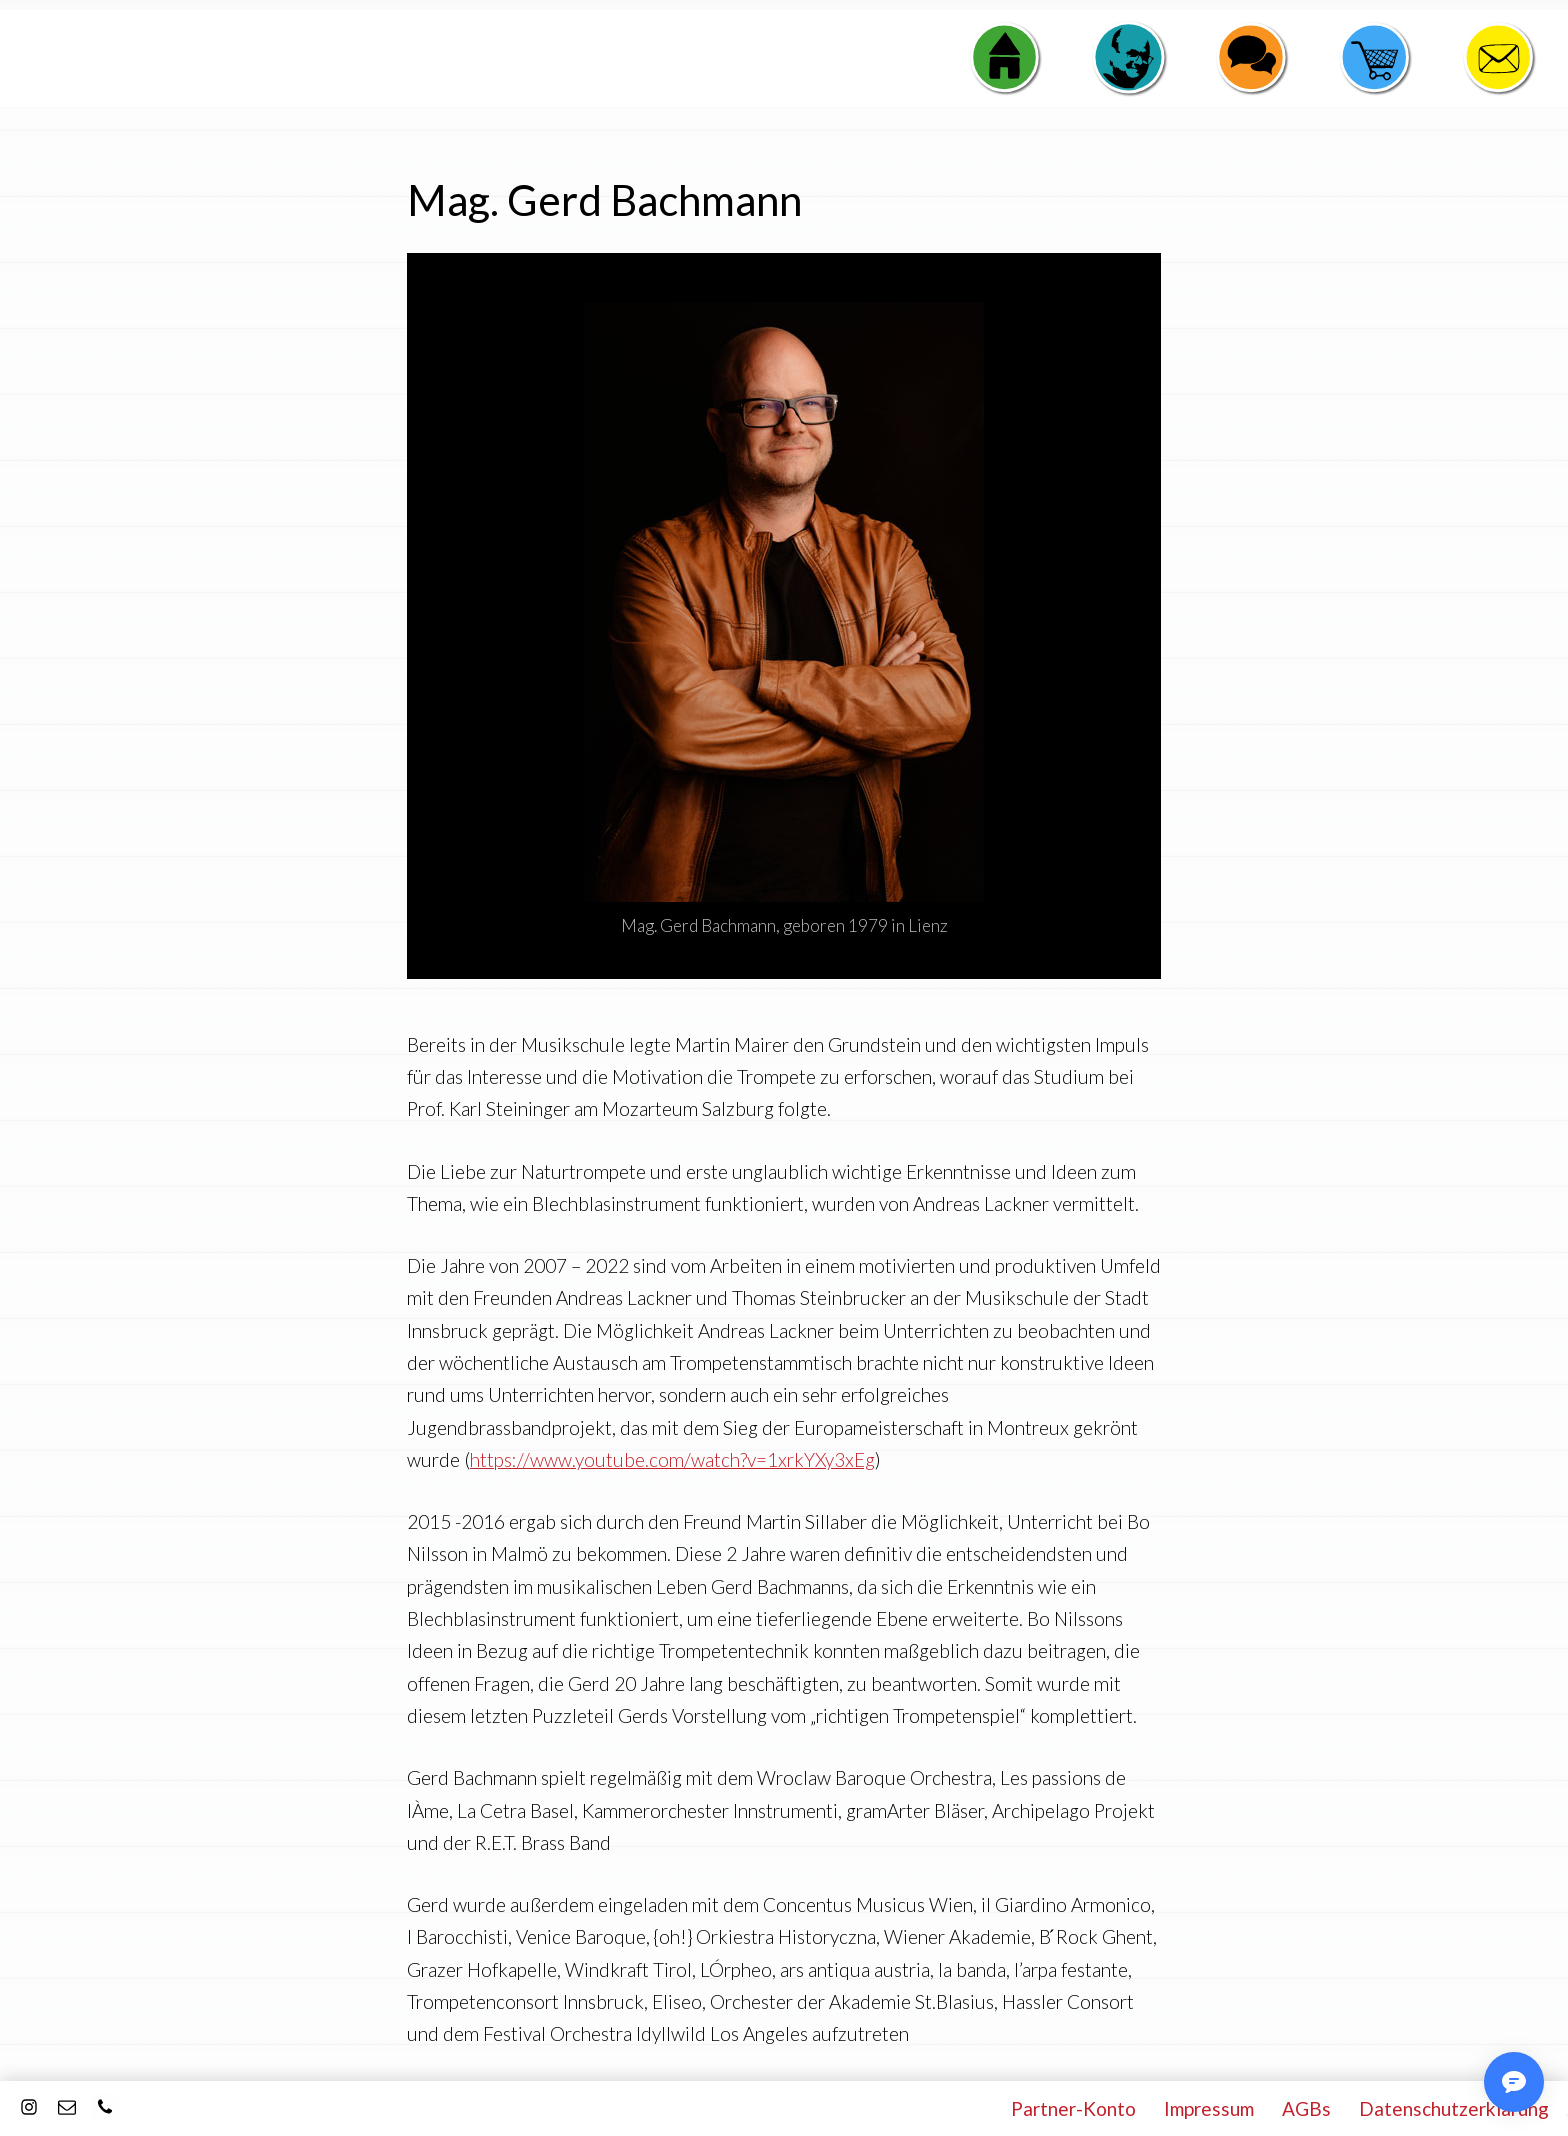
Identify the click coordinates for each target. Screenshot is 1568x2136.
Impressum (1209, 2108)
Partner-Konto (1073, 2108)
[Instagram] (29, 2107)
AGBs (1306, 2108)
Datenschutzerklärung (1454, 2108)
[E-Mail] (67, 2107)
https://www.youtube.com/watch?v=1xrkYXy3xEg (672, 1459)
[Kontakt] (105, 2107)
